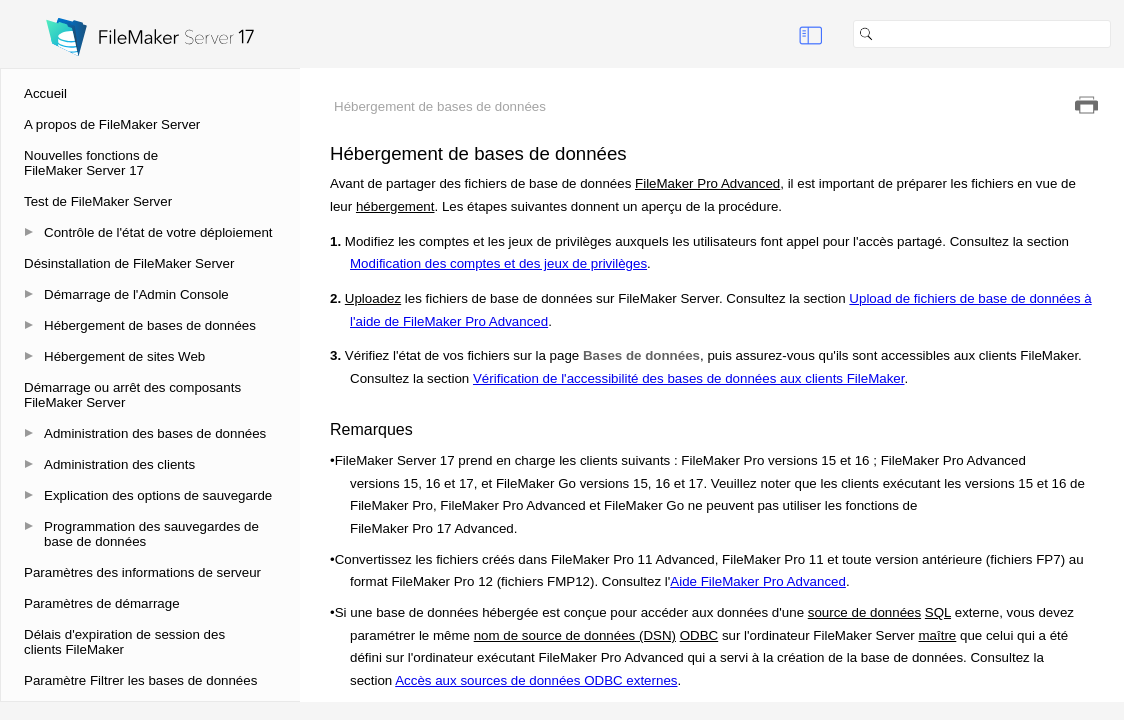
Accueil (45, 93)
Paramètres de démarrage (102, 603)
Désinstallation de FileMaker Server (129, 263)
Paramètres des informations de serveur (142, 572)
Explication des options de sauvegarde (158, 495)
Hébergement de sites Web (124, 356)
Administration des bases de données (155, 433)
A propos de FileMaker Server (112, 124)
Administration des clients (119, 464)
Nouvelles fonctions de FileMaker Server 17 (91, 163)
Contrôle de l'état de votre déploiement (158, 232)
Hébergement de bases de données (150, 325)
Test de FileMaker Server (98, 201)
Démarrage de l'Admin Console (136, 294)
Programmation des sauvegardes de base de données (151, 534)
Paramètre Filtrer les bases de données (140, 680)
